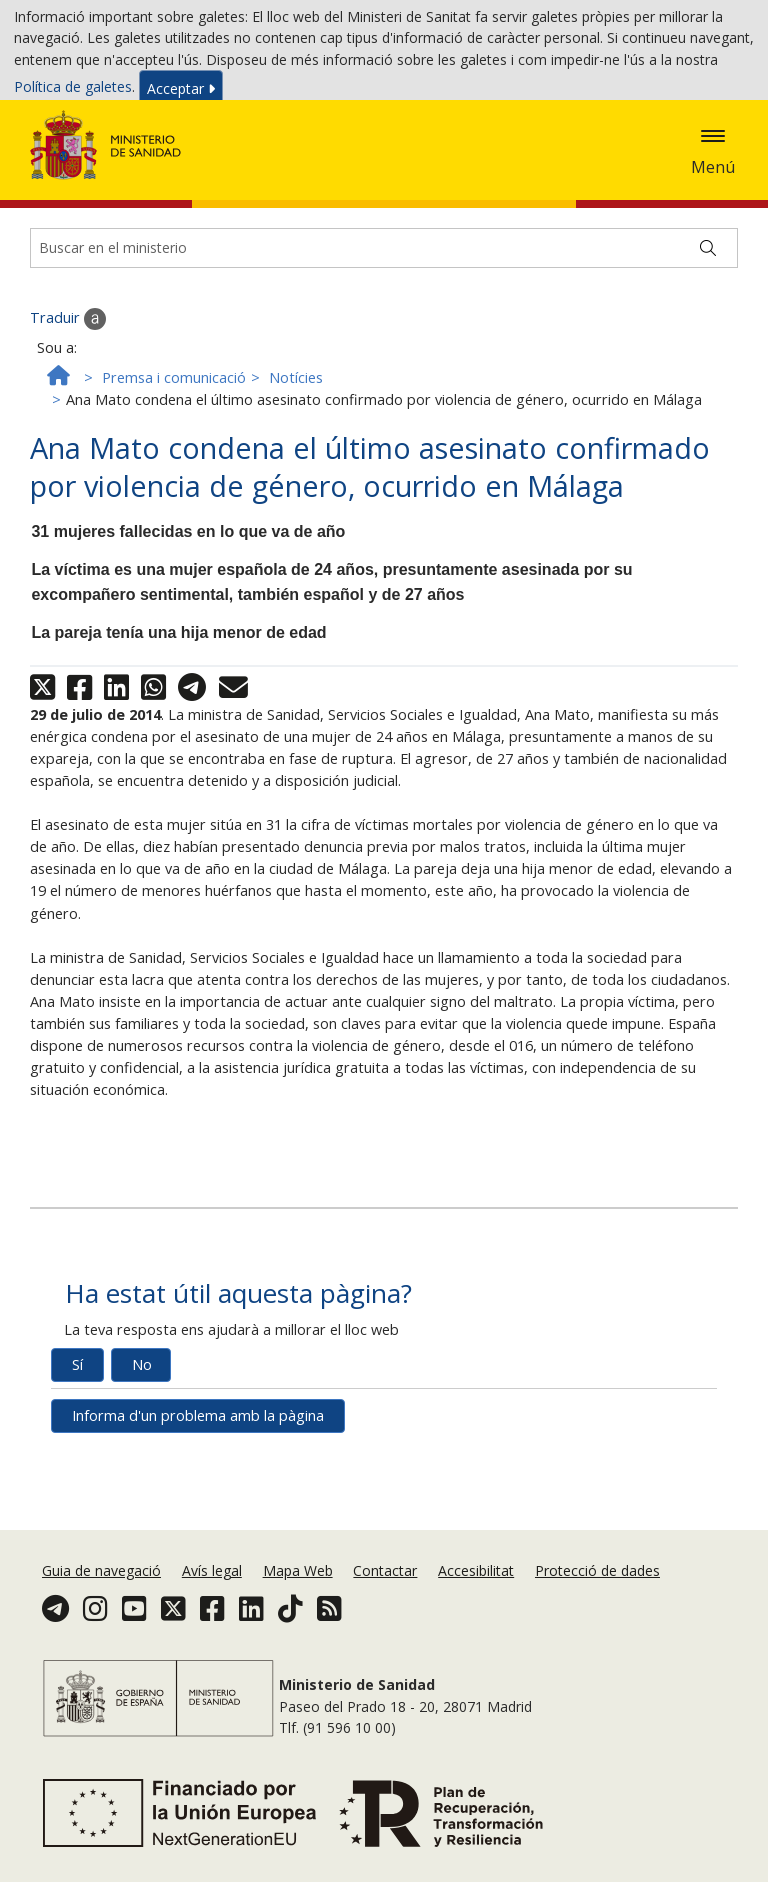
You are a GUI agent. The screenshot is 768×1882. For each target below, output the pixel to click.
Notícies (296, 458)
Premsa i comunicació (174, 458)
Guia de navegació (101, 1621)
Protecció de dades (597, 1621)
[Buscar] (708, 329)
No (142, 1445)
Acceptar (181, 92)
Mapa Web (298, 1621)
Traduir (68, 400)
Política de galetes (73, 91)
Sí (77, 1445)
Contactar (385, 1621)
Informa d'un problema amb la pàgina (198, 1496)
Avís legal (212, 1621)
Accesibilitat (476, 1621)
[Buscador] (384, 329)
